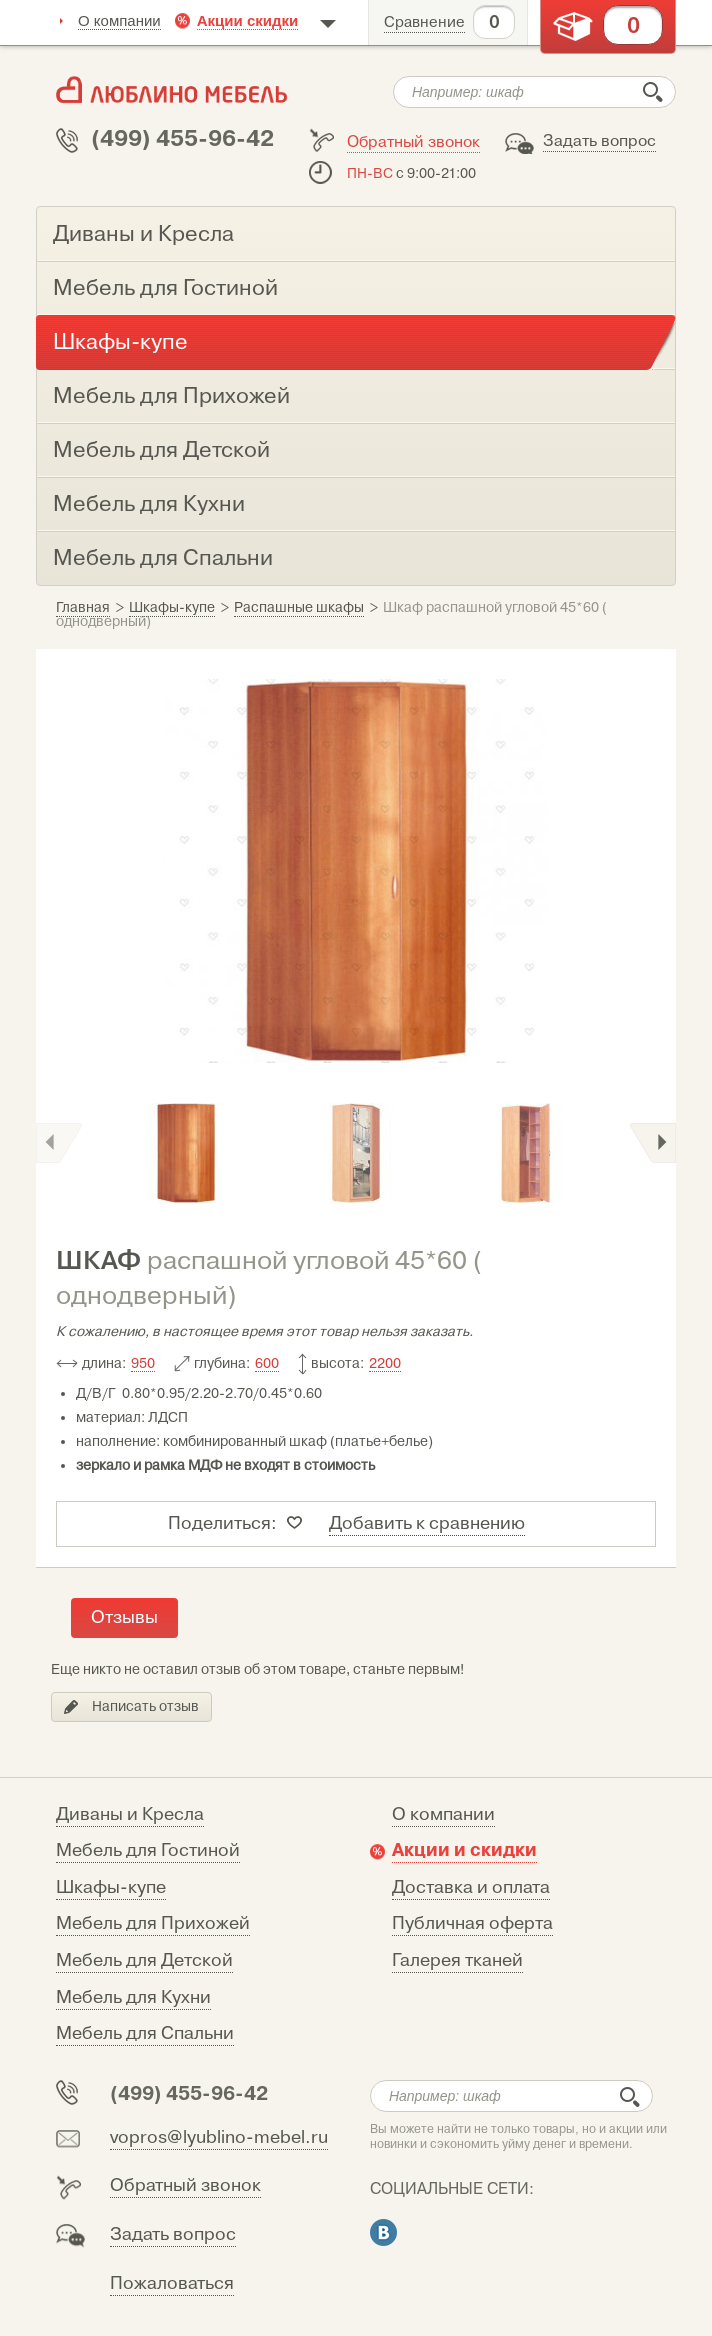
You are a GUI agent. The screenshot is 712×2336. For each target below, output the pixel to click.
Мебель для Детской (144, 1960)
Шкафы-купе (111, 1887)
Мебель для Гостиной (148, 1850)
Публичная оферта (472, 1923)
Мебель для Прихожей (153, 1923)
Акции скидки (248, 20)
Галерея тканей (457, 1960)
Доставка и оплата (471, 1887)
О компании (119, 20)
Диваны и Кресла (130, 1814)
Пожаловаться (172, 2283)
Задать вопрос (599, 141)
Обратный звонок (413, 142)
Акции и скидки (464, 1850)
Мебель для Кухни (133, 1997)
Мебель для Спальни (145, 2033)
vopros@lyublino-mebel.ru (219, 2137)
